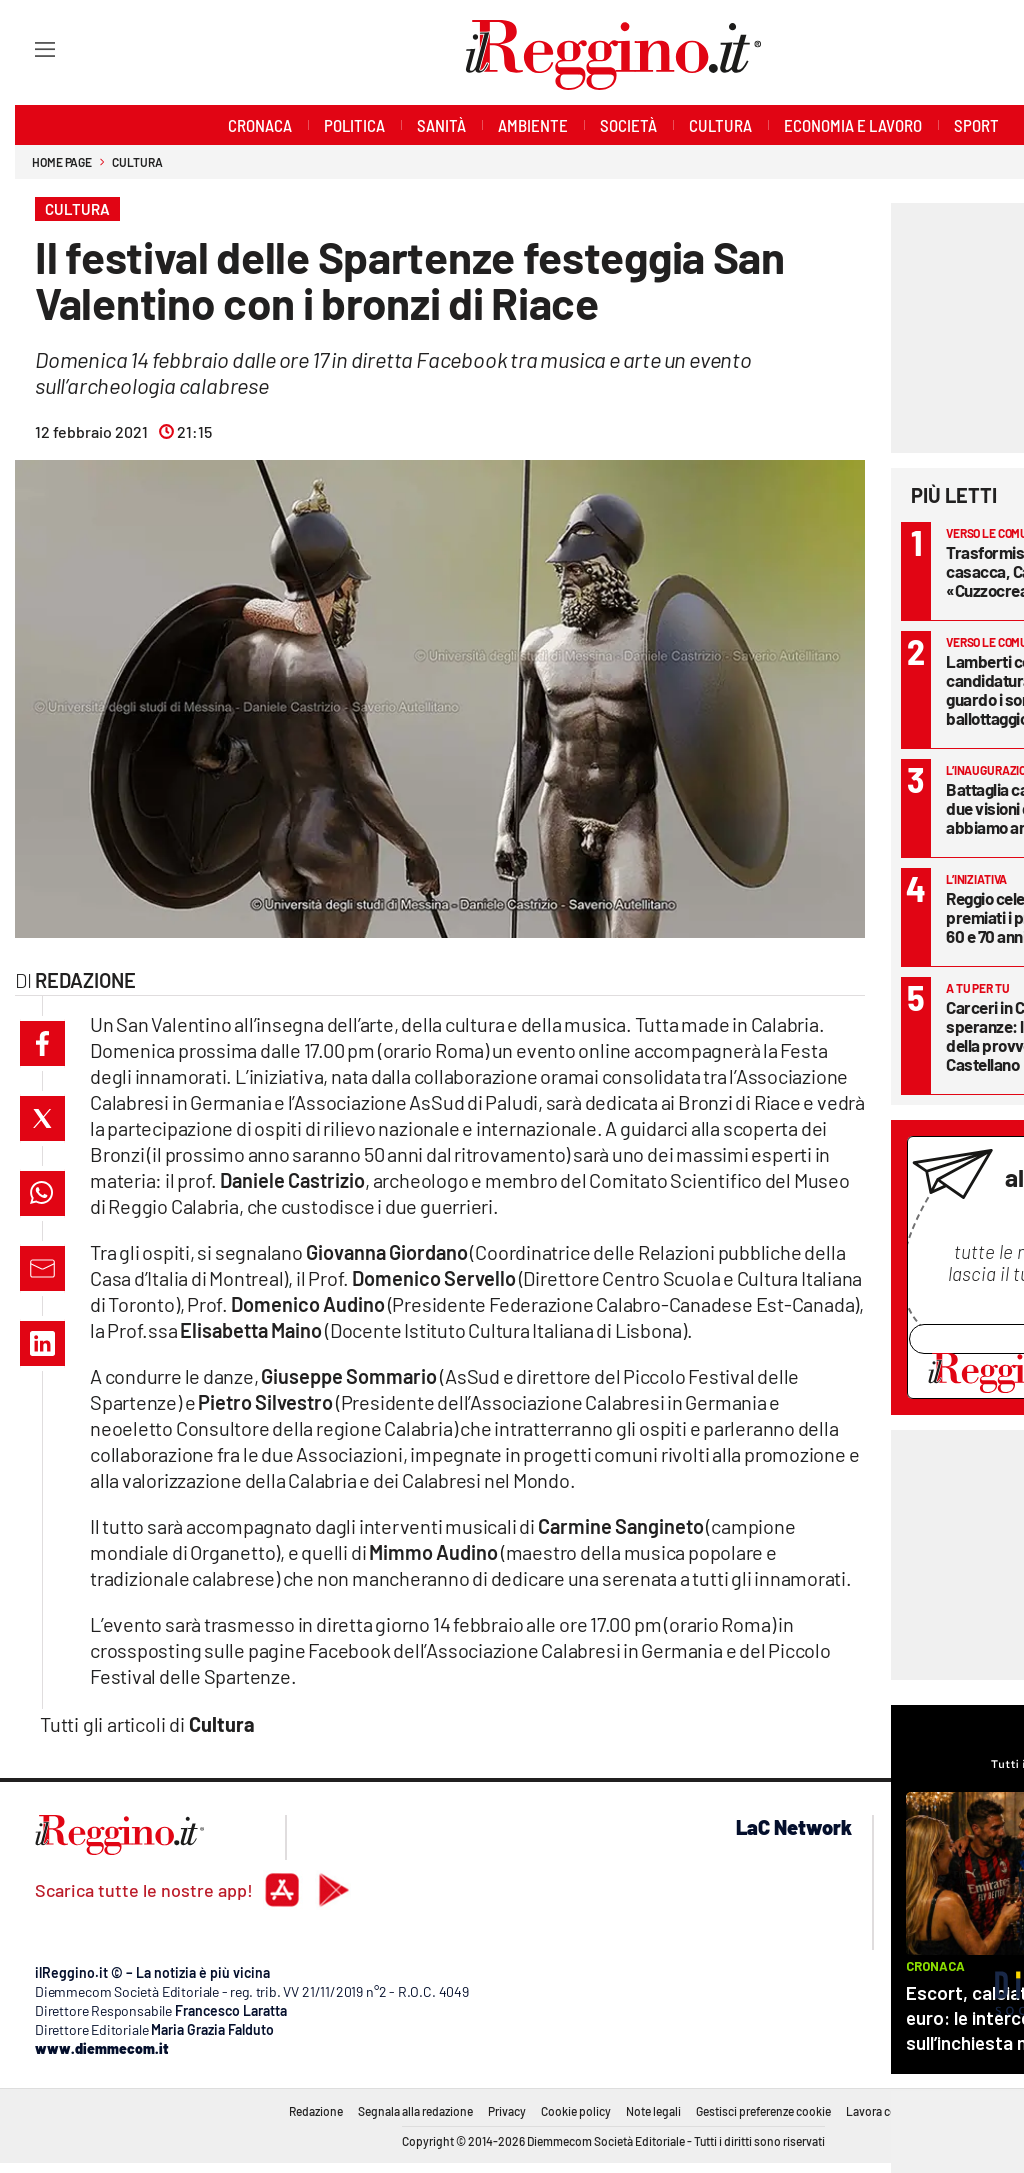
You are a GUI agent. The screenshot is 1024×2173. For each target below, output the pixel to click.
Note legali (653, 2111)
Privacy (507, 2111)
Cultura (137, 162)
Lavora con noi (884, 2111)
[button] (42, 1043)
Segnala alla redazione (415, 2111)
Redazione (316, 2111)
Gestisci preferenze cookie (763, 2111)
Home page (62, 162)
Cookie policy (576, 2111)
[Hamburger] (26, 48)
